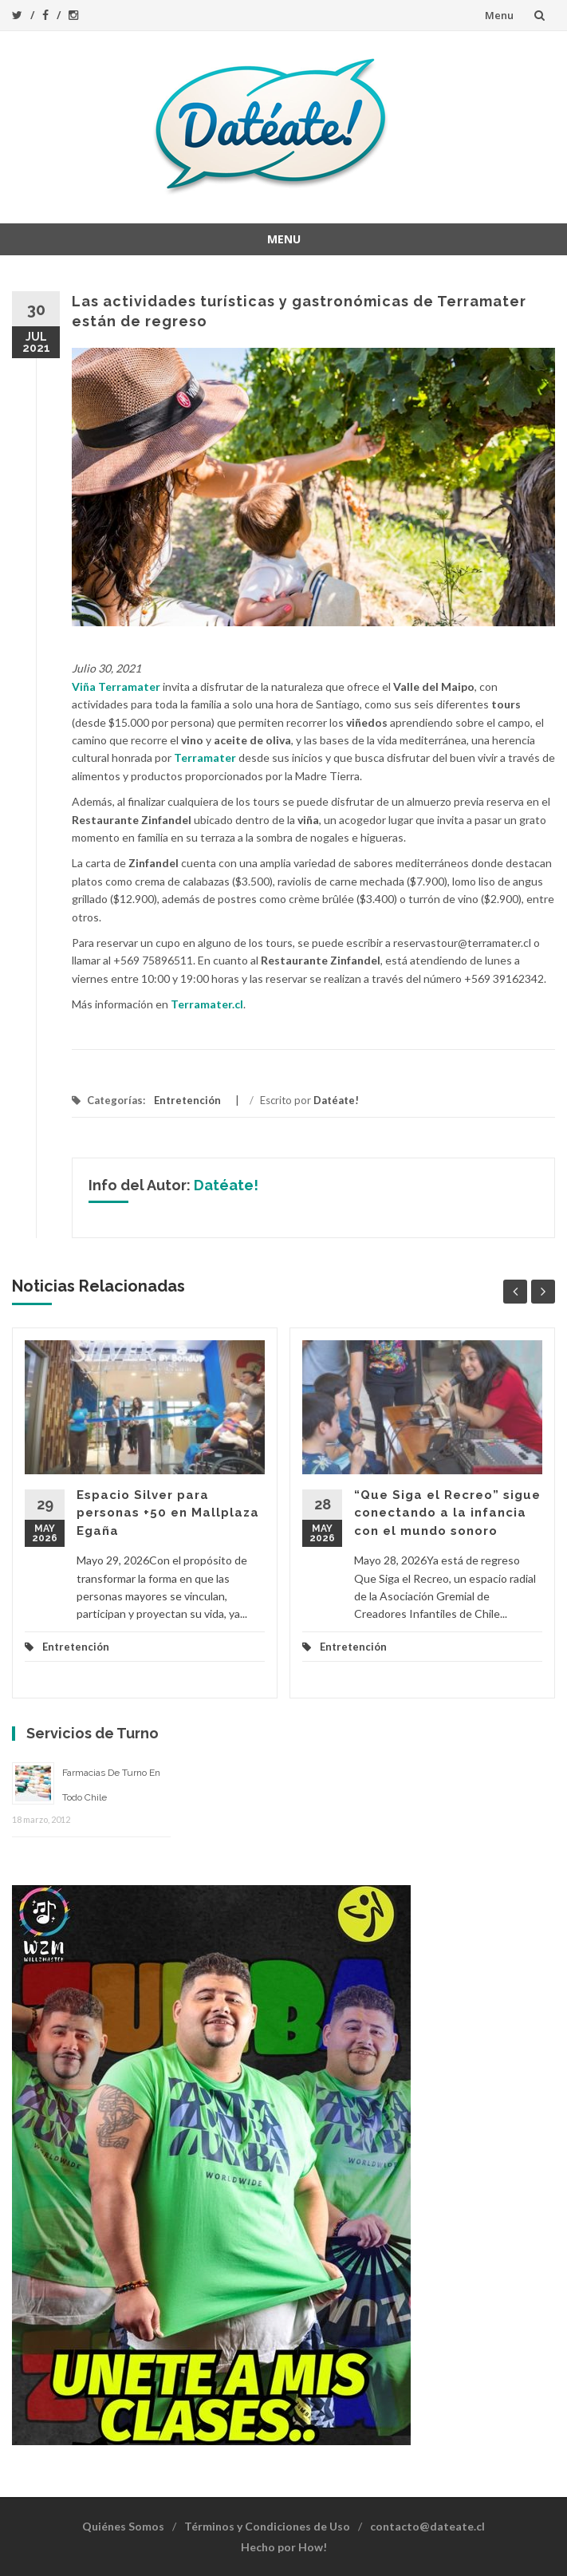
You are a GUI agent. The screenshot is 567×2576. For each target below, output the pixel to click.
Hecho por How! (284, 2547)
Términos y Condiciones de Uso (267, 2526)
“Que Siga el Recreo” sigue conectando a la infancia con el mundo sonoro (447, 1513)
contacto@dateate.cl (427, 2526)
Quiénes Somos (123, 2526)
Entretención (187, 1100)
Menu (499, 15)
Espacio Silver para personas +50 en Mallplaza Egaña (168, 1513)
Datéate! (336, 1100)
